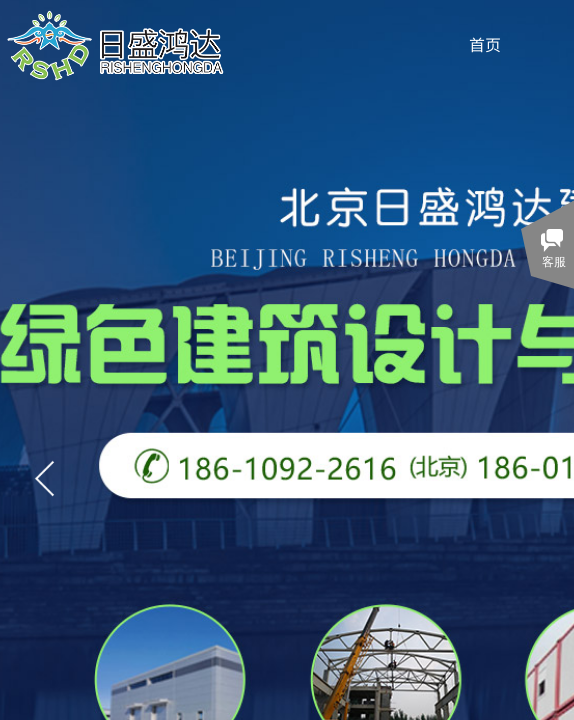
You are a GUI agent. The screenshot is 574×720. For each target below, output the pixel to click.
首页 (485, 44)
